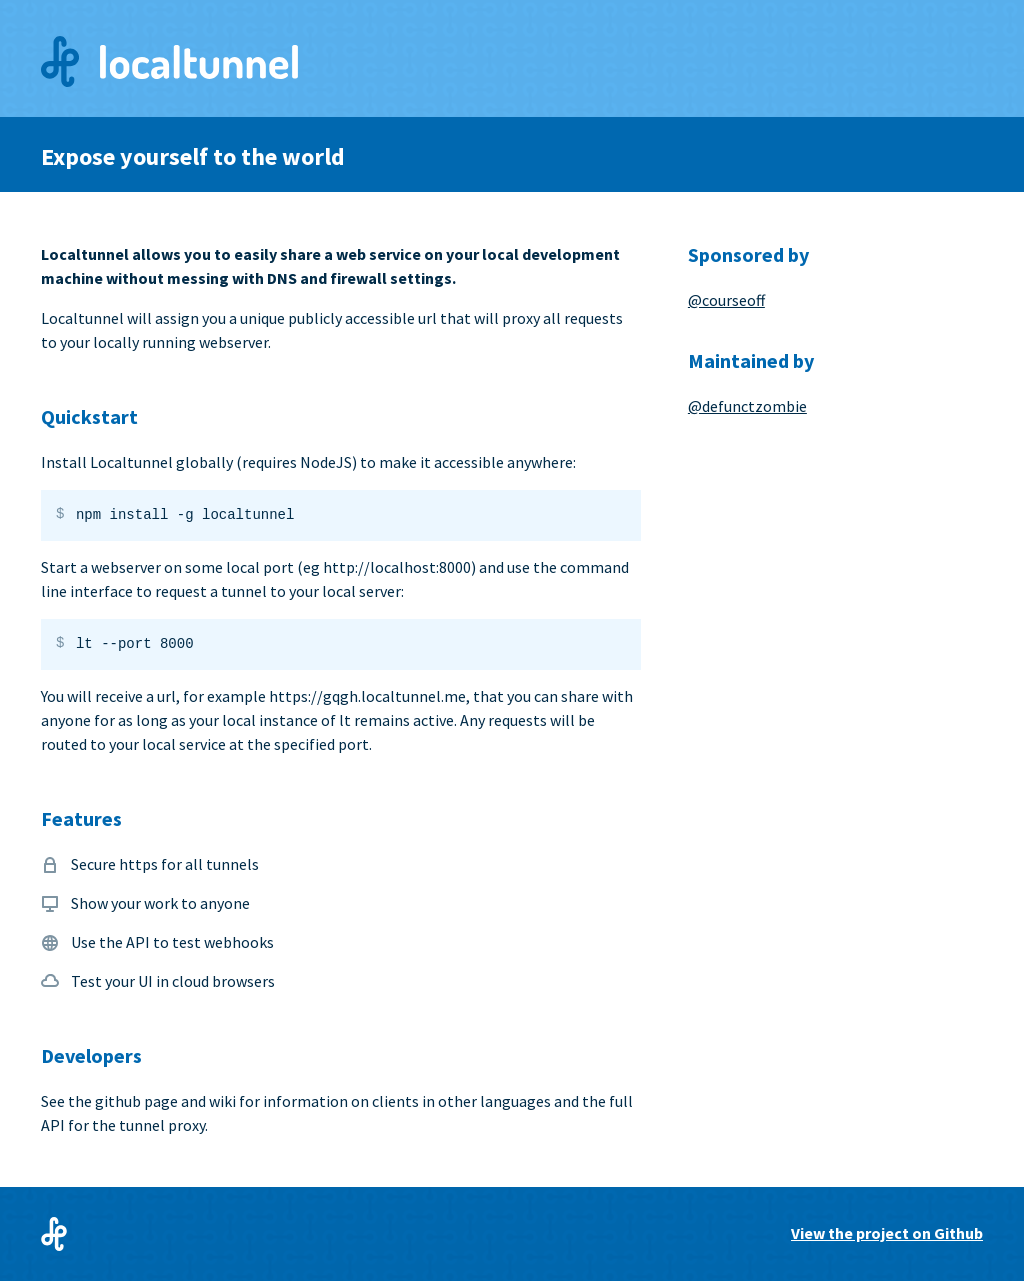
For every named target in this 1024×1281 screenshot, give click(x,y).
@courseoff (726, 300)
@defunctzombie (747, 406)
